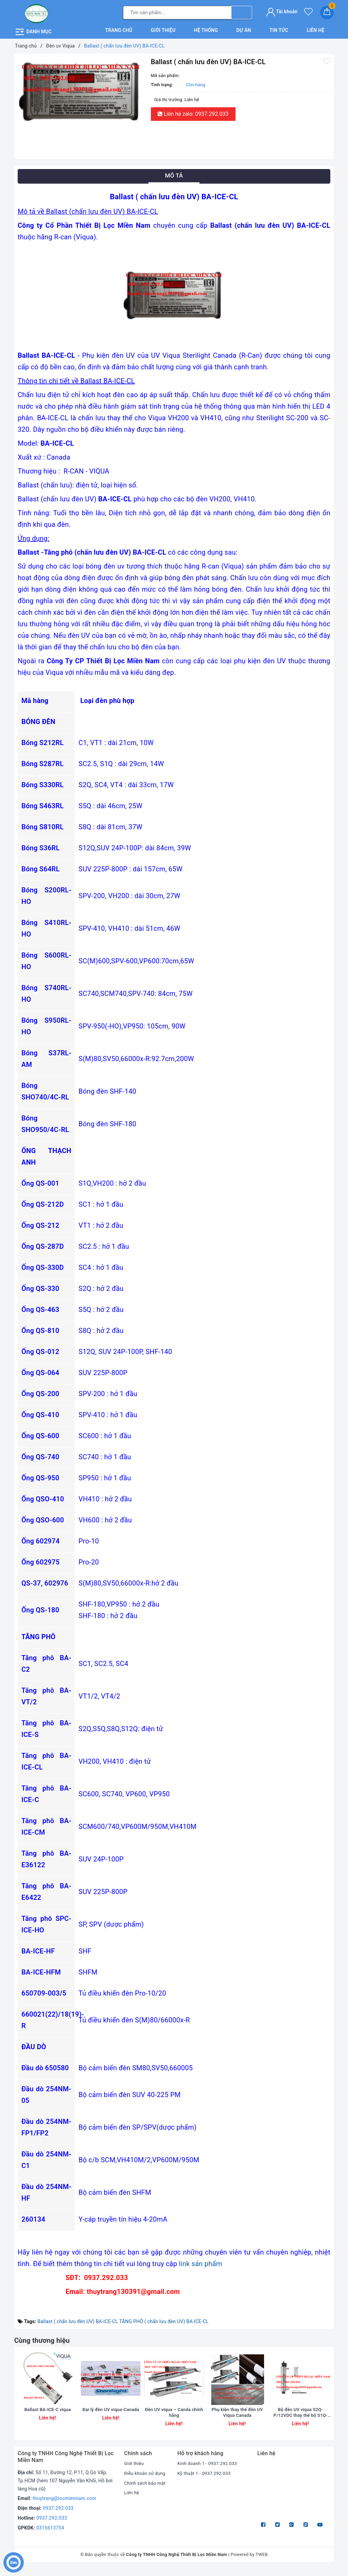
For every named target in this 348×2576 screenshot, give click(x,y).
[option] (81, 89)
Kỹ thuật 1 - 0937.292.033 (205, 2480)
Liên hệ (315, 28)
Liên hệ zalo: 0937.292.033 (193, 112)
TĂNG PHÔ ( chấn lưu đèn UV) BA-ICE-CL (164, 2319)
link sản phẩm (200, 2262)
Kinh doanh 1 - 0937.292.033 (208, 2470)
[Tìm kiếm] (241, 12)
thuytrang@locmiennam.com (64, 2505)
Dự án (244, 28)
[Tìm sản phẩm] (177, 12)
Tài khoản (281, 11)
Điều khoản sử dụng (146, 2480)
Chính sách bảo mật (146, 2490)
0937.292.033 (58, 2515)
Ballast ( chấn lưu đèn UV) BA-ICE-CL (77, 2319)
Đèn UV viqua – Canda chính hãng (174, 2419)
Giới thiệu (163, 28)
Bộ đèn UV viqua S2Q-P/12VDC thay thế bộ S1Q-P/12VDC (300, 2420)
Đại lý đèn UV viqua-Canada (111, 2419)
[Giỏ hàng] (327, 12)
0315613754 (50, 2535)
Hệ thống (206, 28)
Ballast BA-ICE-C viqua (47, 2416)
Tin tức (278, 28)
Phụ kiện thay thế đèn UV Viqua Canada (237, 2419)
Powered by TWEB (249, 2561)
